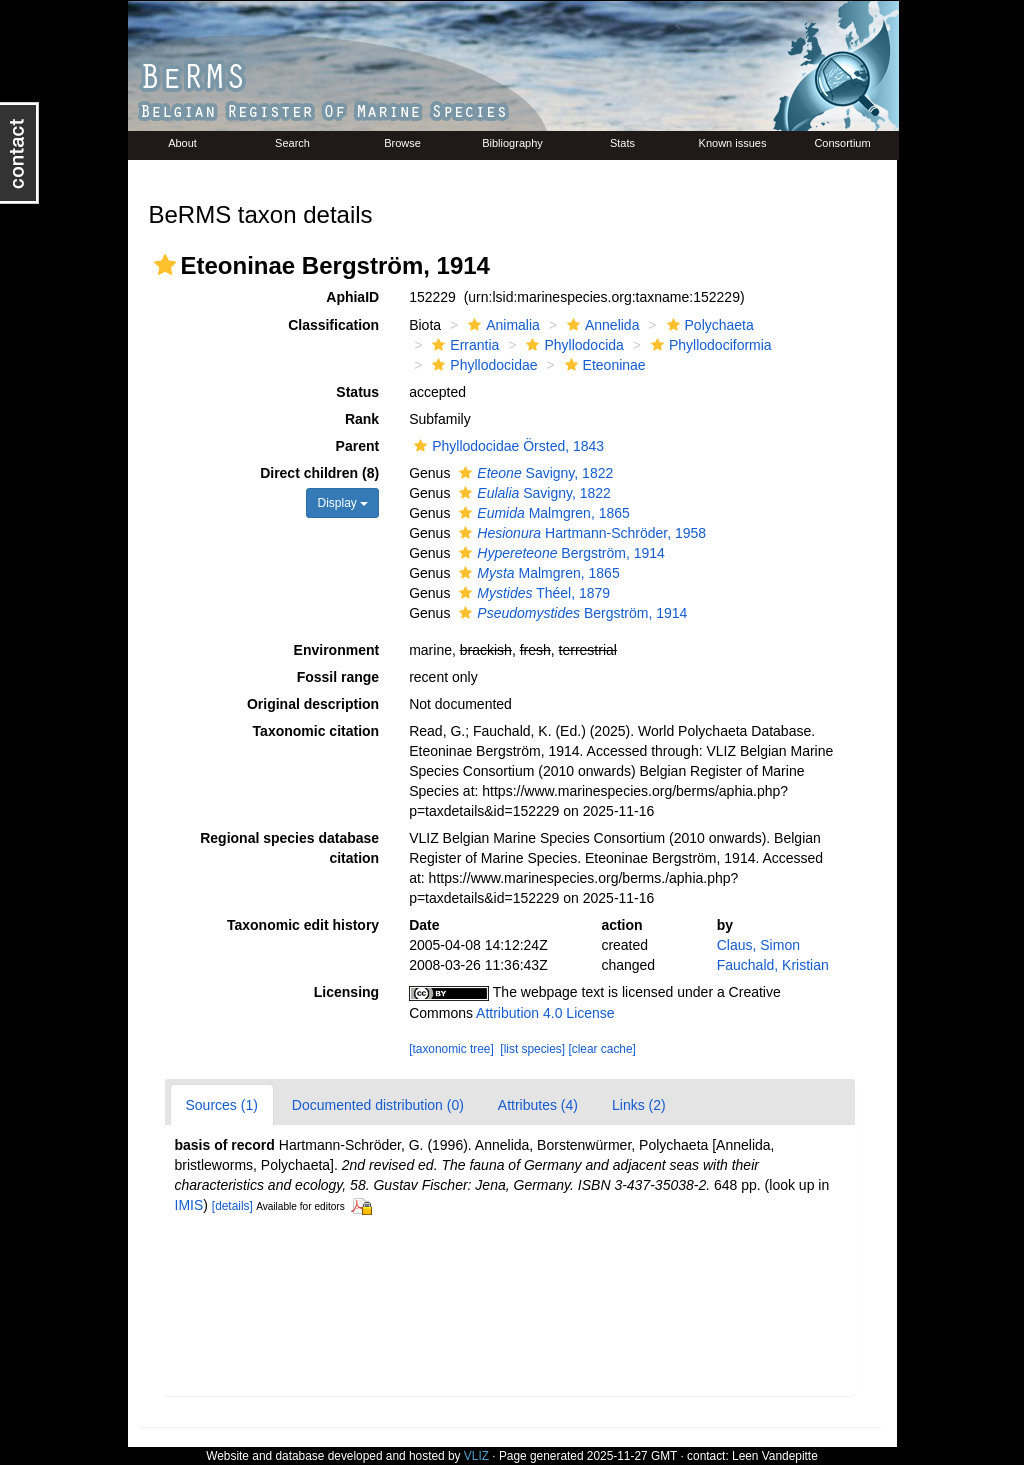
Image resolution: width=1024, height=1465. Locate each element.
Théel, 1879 (532, 593)
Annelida (601, 325)
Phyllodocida (572, 345)
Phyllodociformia (709, 345)
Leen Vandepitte (775, 1456)
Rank (362, 419)
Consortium (842, 143)
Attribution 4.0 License (545, 1013)
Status (357, 392)
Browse (402, 143)
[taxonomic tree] (451, 1049)
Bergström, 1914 (559, 553)
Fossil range (338, 677)
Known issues (733, 143)
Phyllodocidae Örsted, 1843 (506, 446)
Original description (313, 704)
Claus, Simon (758, 945)
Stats (622, 143)
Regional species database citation (289, 848)
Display (342, 503)
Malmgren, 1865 (542, 513)
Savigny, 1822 (533, 473)
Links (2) (639, 1105)
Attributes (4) (538, 1105)
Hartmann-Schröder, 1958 (580, 533)
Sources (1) (222, 1105)
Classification (333, 325)
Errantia (463, 345)
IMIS (189, 1205)
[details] (232, 1206)
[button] (165, 265)
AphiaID (352, 297)
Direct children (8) (319, 473)
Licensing (346, 992)
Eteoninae (603, 365)
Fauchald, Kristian (773, 965)
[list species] (532, 1049)
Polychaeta (708, 325)
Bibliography (512, 143)
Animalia (501, 325)
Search (292, 143)
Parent (358, 446)
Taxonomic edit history (303, 925)
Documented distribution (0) (378, 1105)
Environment (337, 650)
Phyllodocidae (482, 365)
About (182, 143)
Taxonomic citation (316, 731)
